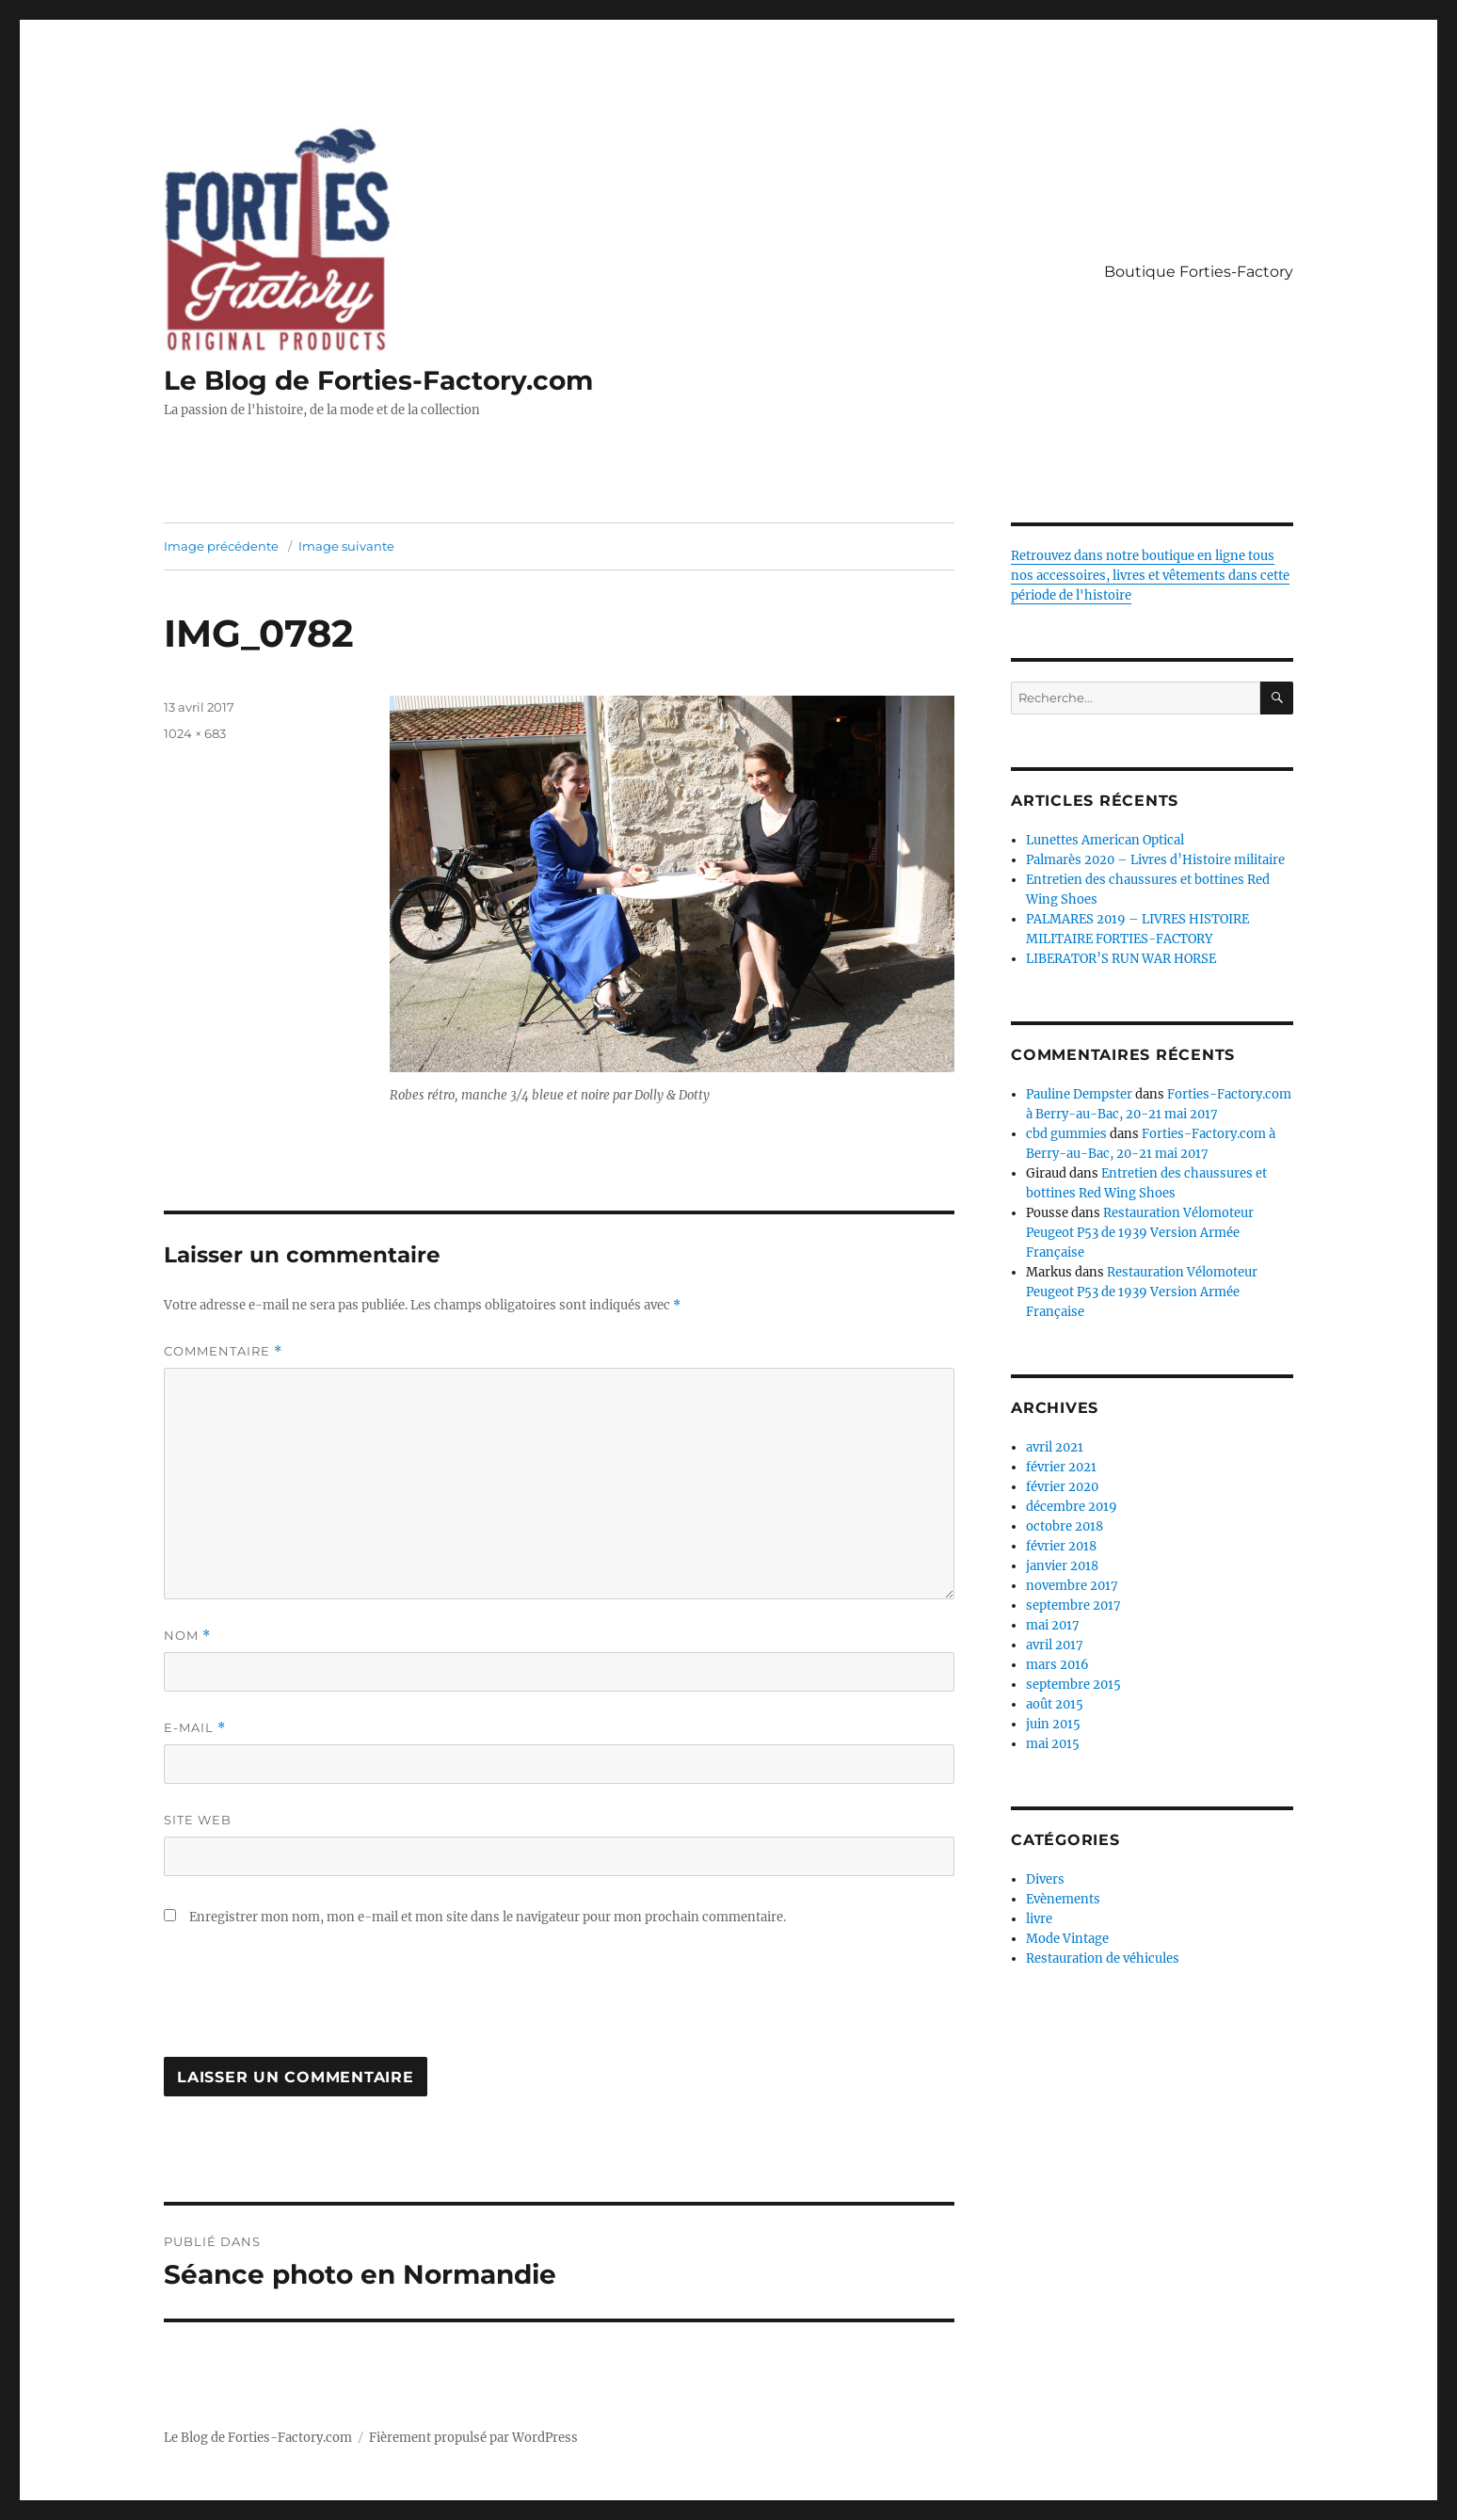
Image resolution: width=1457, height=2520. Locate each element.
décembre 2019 (1071, 1507)
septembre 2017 (1073, 1605)
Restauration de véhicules (1102, 1958)
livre (1039, 1919)
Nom (187, 1636)
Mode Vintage (1067, 1939)
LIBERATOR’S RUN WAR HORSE (1121, 959)
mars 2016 (1057, 1665)
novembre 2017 (1072, 1586)
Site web (198, 1819)
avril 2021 (1054, 1447)
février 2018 (1061, 1546)
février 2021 (1061, 1467)
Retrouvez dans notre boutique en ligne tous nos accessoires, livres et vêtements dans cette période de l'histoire (1150, 575)
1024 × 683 (195, 733)
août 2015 (1054, 1704)
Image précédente (221, 546)
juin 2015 (1053, 1724)
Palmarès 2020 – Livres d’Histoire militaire (1155, 860)
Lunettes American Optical (1105, 840)
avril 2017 (1054, 1645)
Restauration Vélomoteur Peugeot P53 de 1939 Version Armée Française (1140, 1232)
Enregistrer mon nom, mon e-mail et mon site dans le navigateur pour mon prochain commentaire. (487, 1917)
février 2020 (1062, 1487)
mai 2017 (1053, 1625)
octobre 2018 (1064, 1526)
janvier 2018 (1062, 1566)
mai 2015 (1053, 1744)
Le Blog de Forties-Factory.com (378, 380)
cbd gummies (1066, 1134)
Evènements (1063, 1899)
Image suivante (346, 546)
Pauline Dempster (1079, 1094)
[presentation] (307, 2001)
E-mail (195, 1728)
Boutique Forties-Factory (1198, 272)
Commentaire (223, 1351)
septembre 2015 (1073, 1685)
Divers (1045, 1879)
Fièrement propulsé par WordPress (473, 2438)
